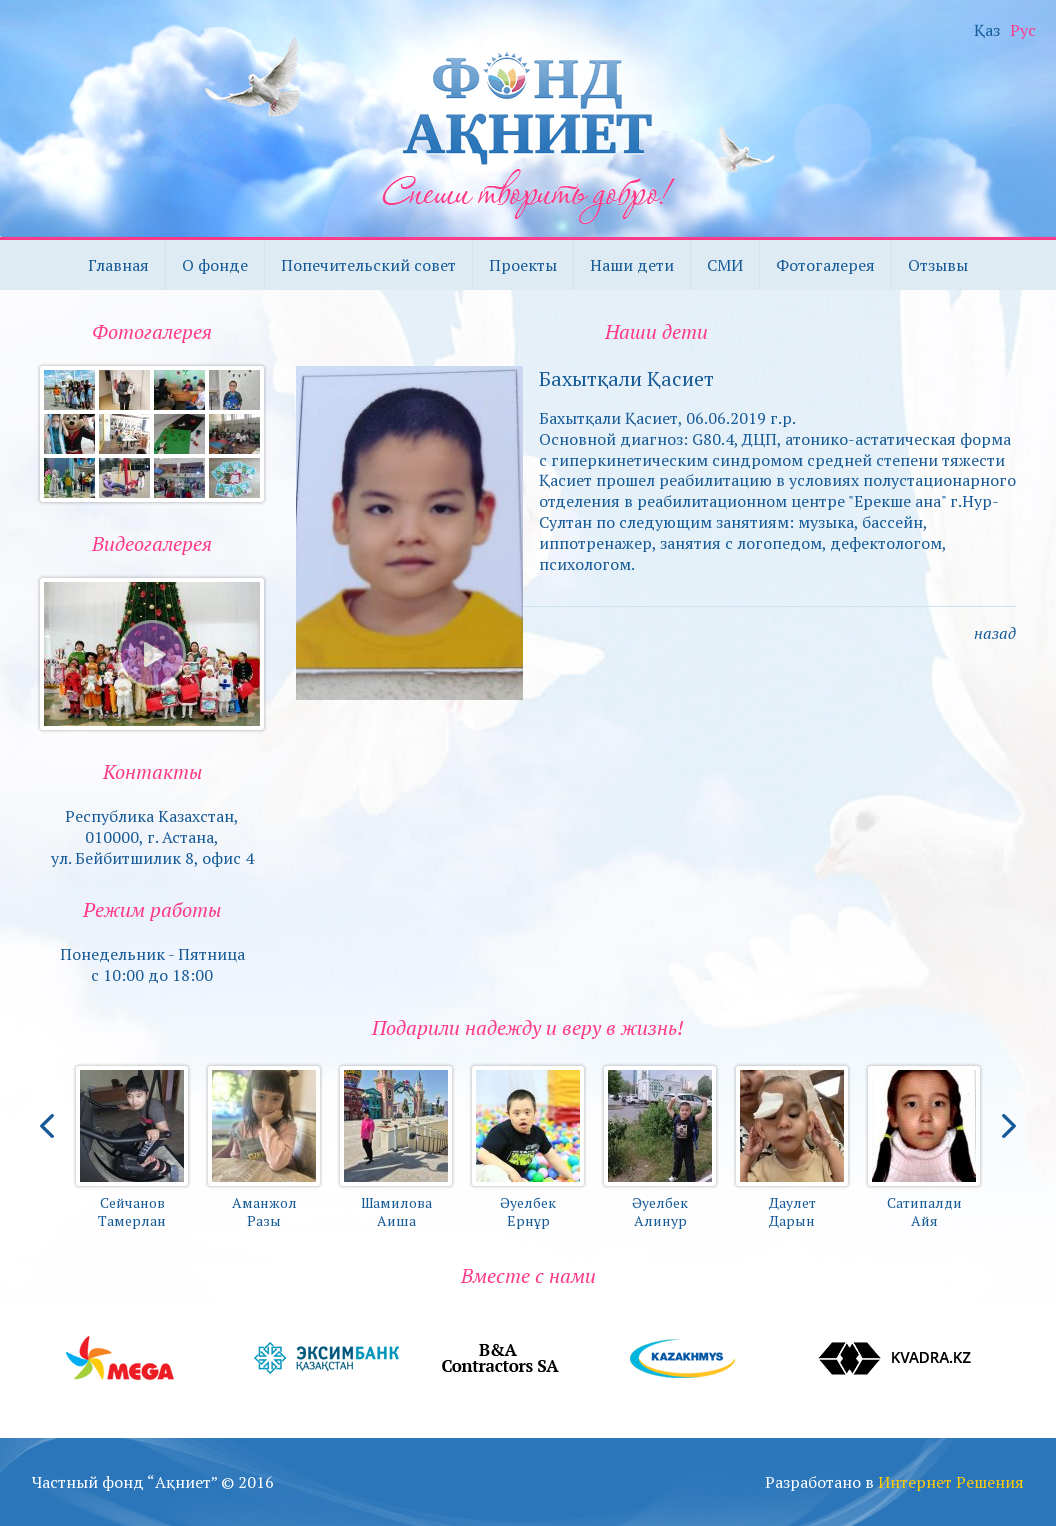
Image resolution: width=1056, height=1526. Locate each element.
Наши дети (632, 265)
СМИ (725, 265)
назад (995, 633)
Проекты (523, 265)
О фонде (215, 265)
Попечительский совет (368, 265)
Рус (1023, 30)
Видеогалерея (152, 543)
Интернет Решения (951, 1482)
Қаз (987, 30)
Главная (118, 265)
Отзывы (938, 265)
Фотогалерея (825, 265)
